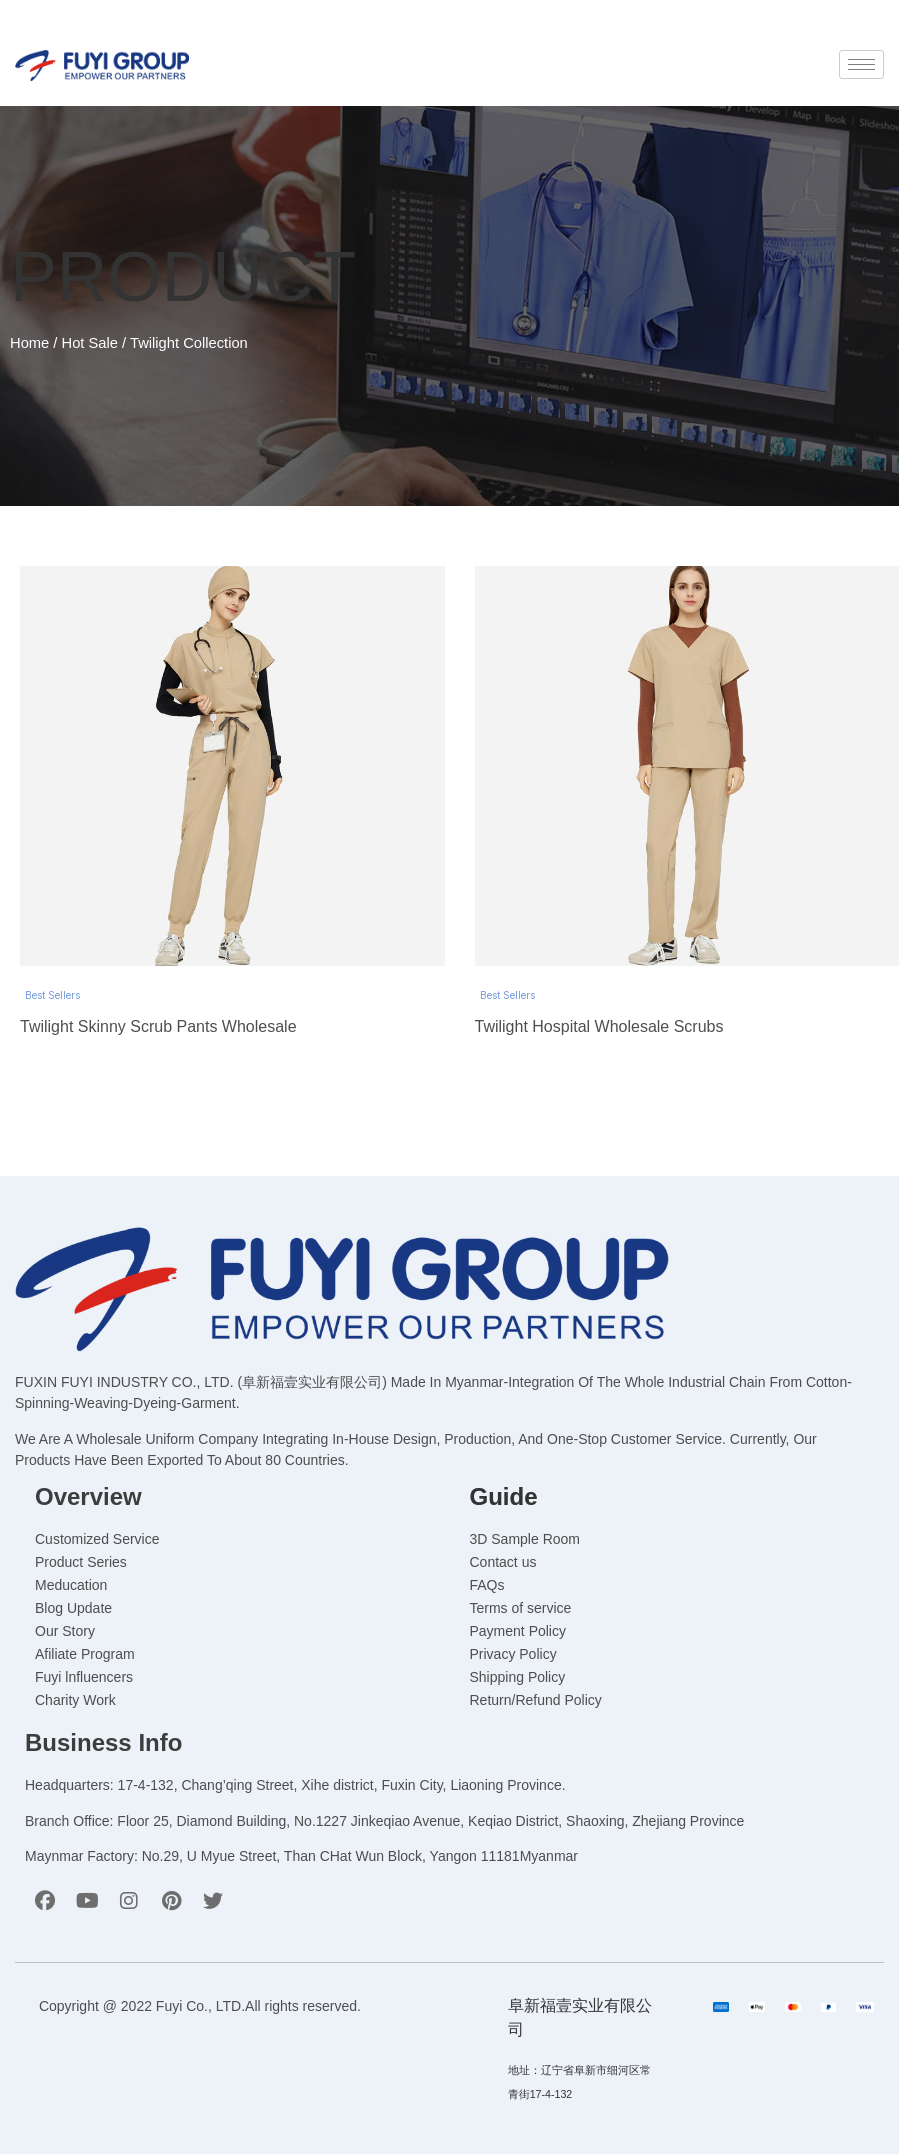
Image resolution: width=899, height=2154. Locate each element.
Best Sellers (52, 995)
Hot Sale (90, 343)
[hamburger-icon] (861, 64)
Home (29, 343)
